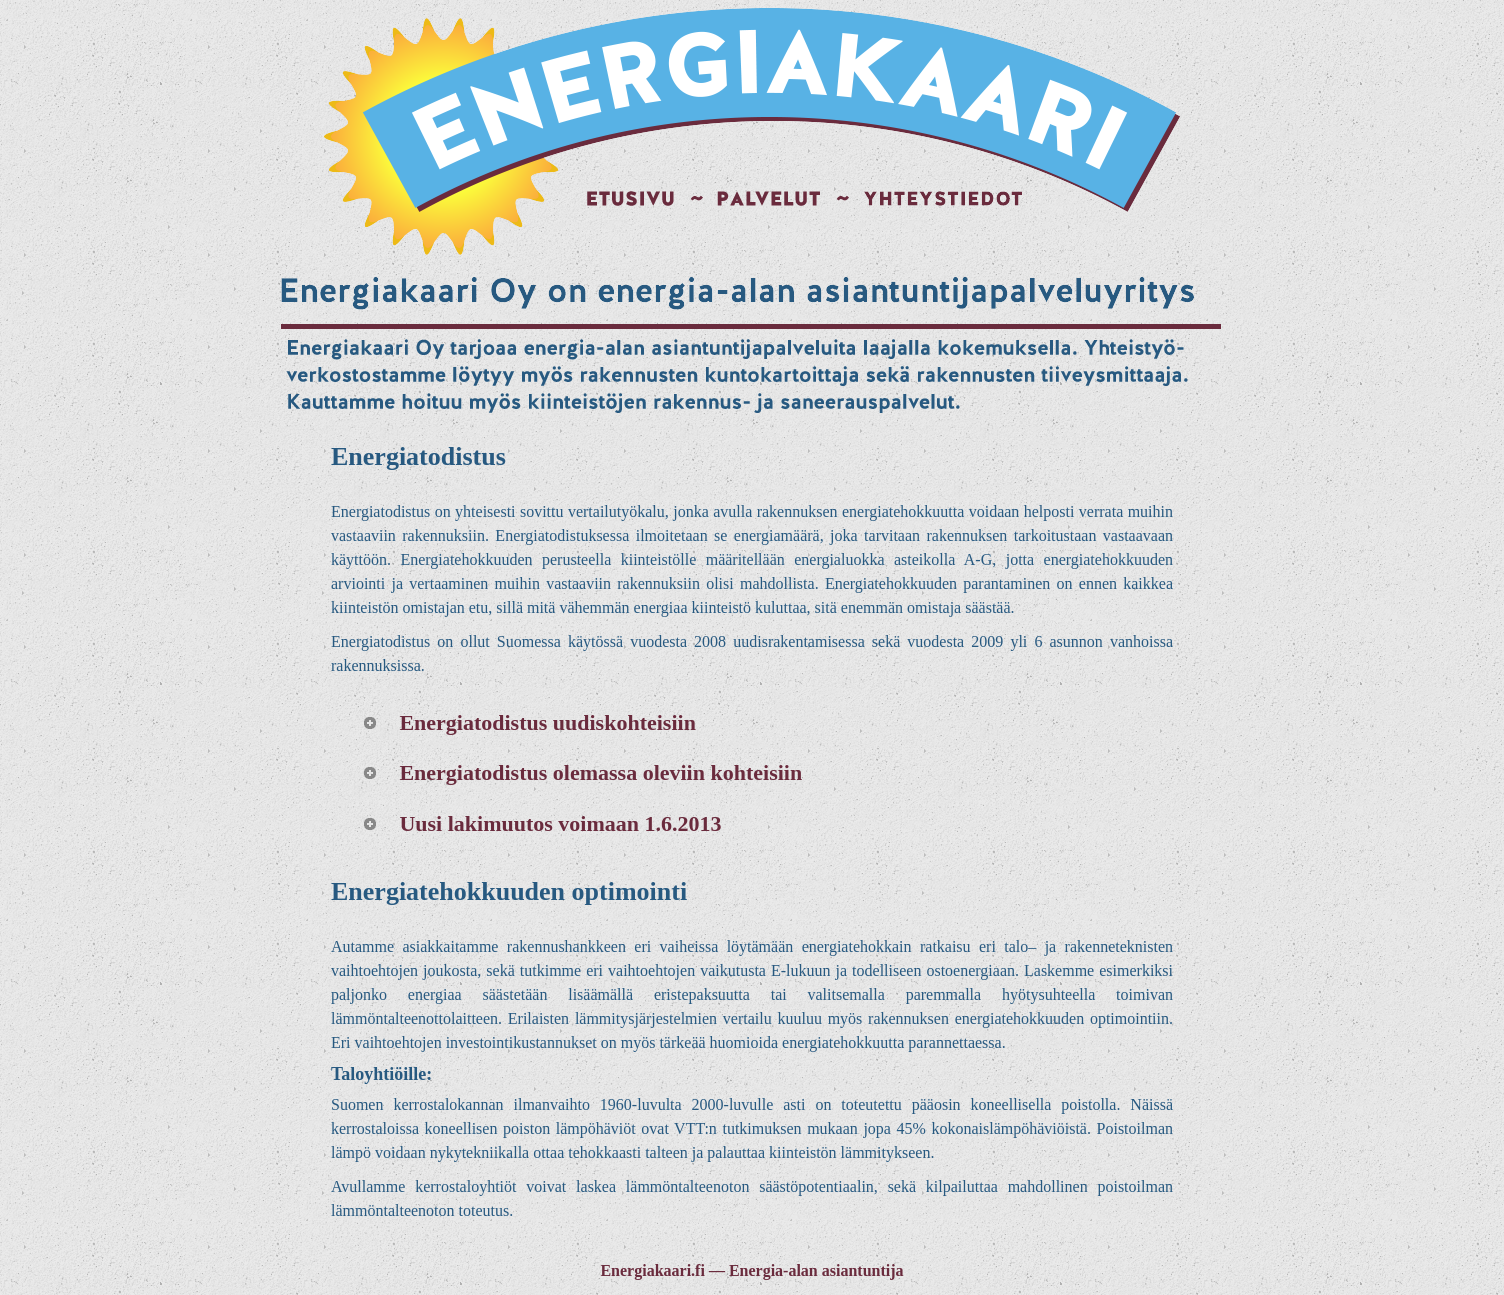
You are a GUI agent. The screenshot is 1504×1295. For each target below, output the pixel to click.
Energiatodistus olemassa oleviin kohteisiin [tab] (582, 772)
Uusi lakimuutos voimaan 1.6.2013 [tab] (542, 823)
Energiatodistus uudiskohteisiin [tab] (529, 722)
